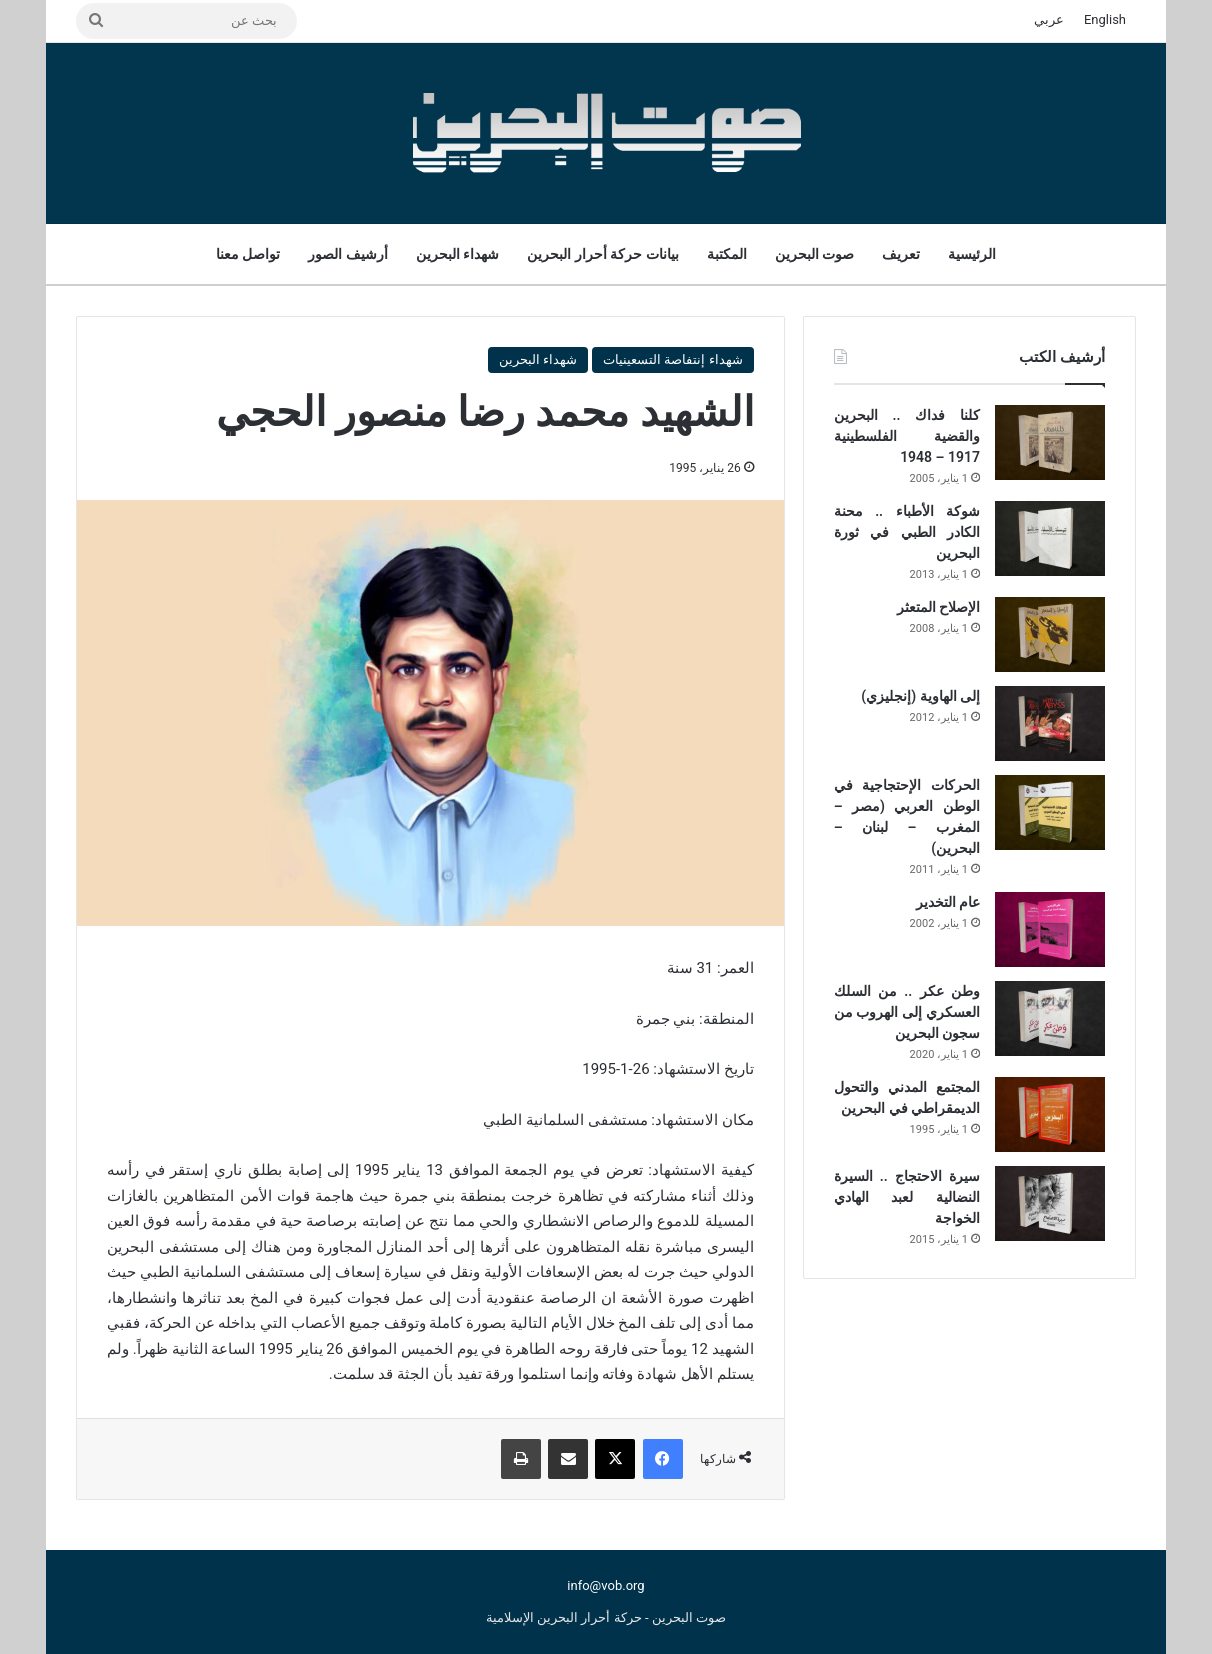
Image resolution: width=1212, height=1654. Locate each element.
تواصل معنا (248, 254)
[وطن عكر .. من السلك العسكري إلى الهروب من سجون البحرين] (1050, 1018)
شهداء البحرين (457, 254)
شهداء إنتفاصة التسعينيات (672, 359)
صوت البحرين (814, 254)
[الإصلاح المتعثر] (1050, 634)
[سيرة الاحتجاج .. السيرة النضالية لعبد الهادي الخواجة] (1050, 1203)
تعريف (901, 254)
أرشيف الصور (347, 254)
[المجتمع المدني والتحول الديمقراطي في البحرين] (1050, 1114)
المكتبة (727, 254)
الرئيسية (972, 254)
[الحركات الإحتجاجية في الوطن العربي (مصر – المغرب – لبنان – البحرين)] (1050, 812)
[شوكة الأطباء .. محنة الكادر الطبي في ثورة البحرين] (1050, 538)
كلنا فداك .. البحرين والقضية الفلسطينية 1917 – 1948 (907, 436)
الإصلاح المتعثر (938, 607)
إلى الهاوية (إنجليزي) (920, 696)
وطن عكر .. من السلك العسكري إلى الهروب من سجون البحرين (907, 1012)
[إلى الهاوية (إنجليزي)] (1050, 723)
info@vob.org (605, 1585)
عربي (1049, 19)
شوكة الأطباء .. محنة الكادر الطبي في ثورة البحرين (907, 532)
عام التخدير (948, 902)
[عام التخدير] (1050, 929)
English (1105, 19)
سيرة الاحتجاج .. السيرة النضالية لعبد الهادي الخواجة (907, 1197)
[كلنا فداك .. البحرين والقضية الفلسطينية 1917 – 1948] (1050, 442)
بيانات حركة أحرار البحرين (602, 254)
